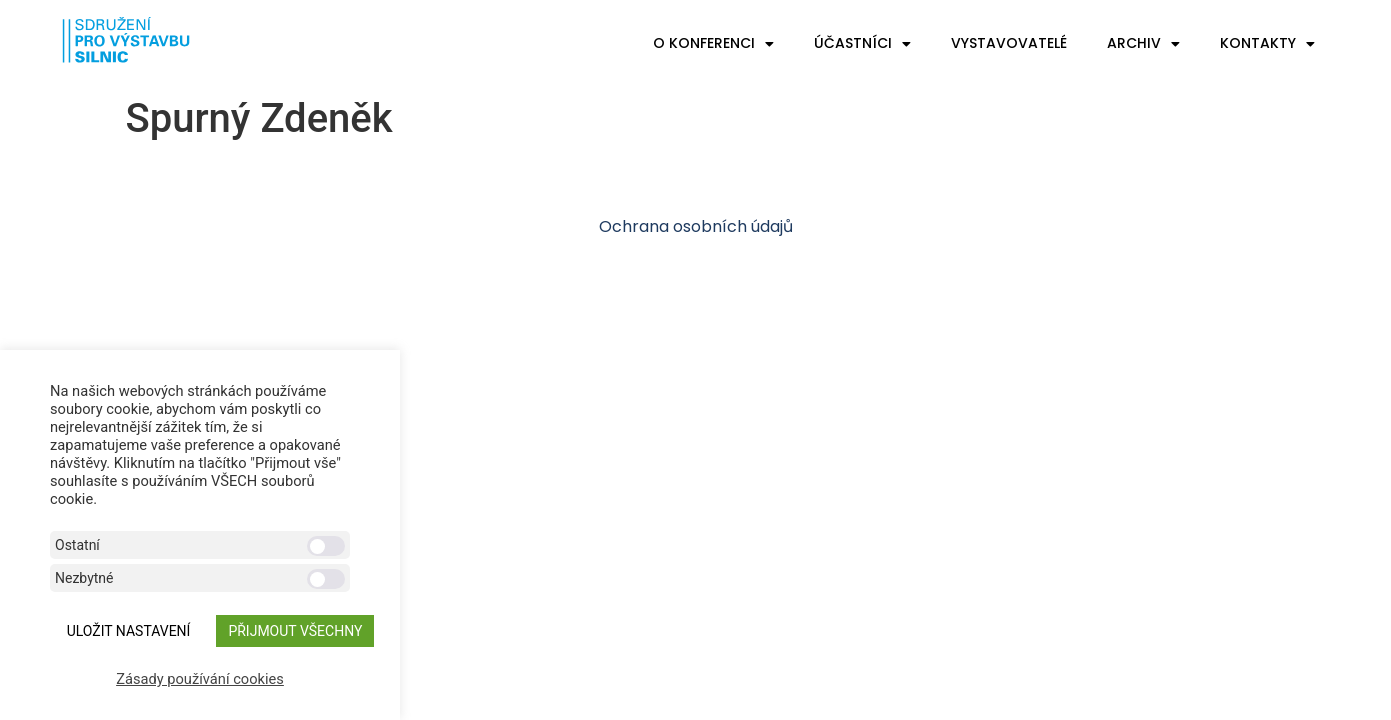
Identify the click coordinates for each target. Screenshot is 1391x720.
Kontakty (1267, 44)
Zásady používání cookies (200, 679)
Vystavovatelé (1009, 43)
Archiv (1143, 44)
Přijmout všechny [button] (295, 631)
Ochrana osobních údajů (696, 226)
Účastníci (862, 44)
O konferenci (713, 44)
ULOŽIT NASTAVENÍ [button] (129, 631)
